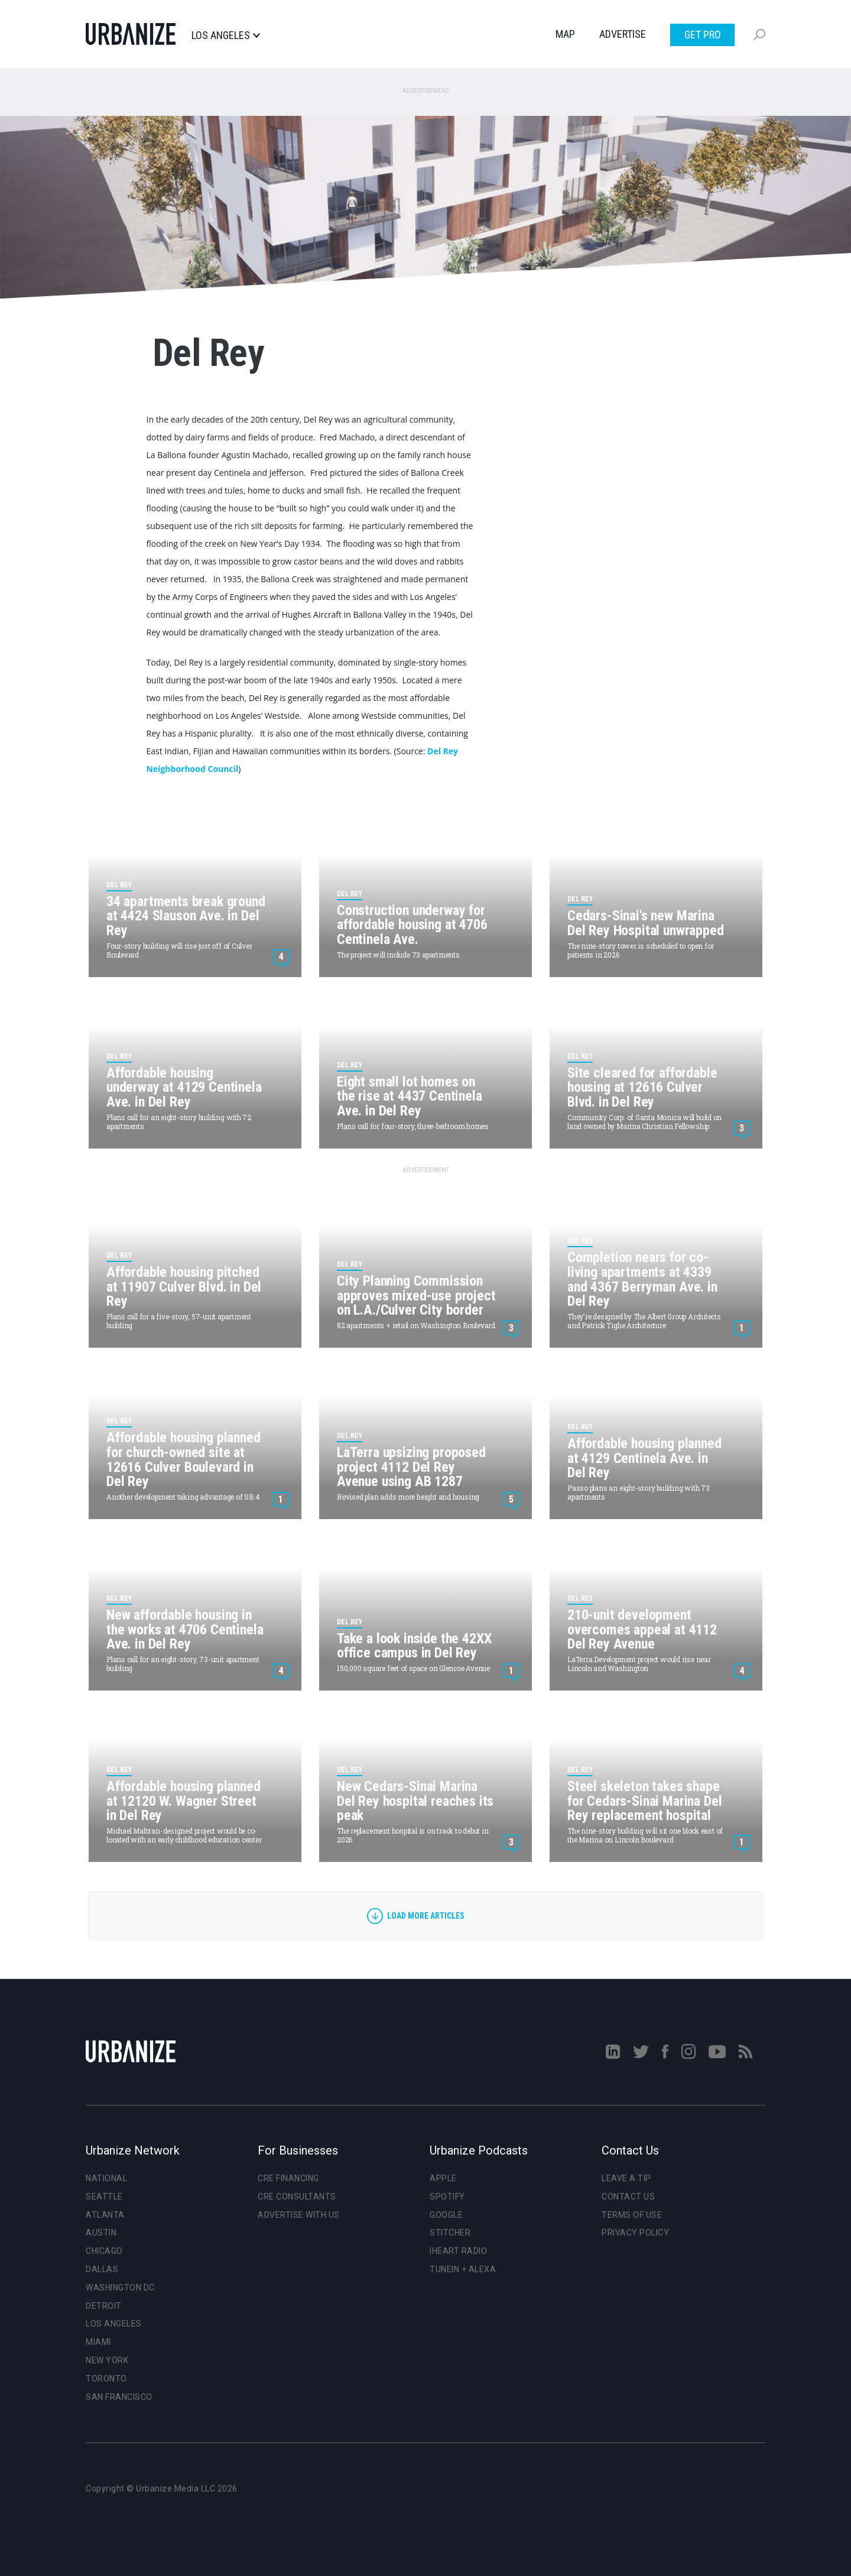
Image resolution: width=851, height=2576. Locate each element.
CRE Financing (288, 2178)
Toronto (106, 2378)
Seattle (104, 2196)
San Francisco (119, 2397)
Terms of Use (632, 2215)
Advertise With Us (299, 2215)
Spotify (447, 2196)
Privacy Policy (635, 2232)
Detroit (104, 2306)
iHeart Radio (458, 2251)
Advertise (622, 34)
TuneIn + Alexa (463, 2269)
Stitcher (450, 2232)
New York (107, 2360)
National (106, 2178)
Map (565, 34)
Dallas (102, 2269)
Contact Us (628, 2196)
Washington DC (120, 2287)
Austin (101, 2232)
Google (446, 2215)
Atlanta (105, 2215)
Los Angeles (225, 35)
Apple (443, 2178)
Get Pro (702, 34)
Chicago (104, 2251)
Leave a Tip (626, 2178)
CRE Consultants (297, 2196)
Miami (98, 2342)
